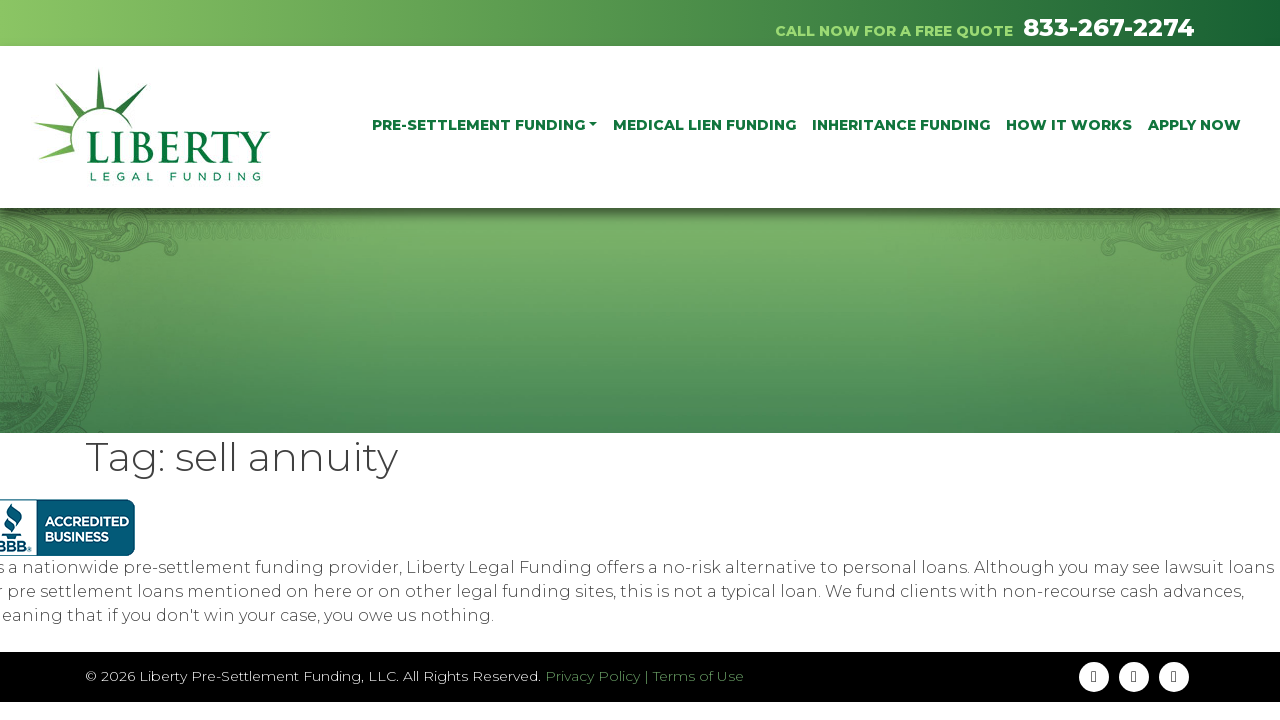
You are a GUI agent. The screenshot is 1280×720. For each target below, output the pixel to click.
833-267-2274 (1109, 27)
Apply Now (1194, 125)
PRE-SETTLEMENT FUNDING (478, 125)
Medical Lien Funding (704, 125)
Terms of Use (698, 676)
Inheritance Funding (901, 125)
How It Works (1069, 125)
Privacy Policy (592, 676)
